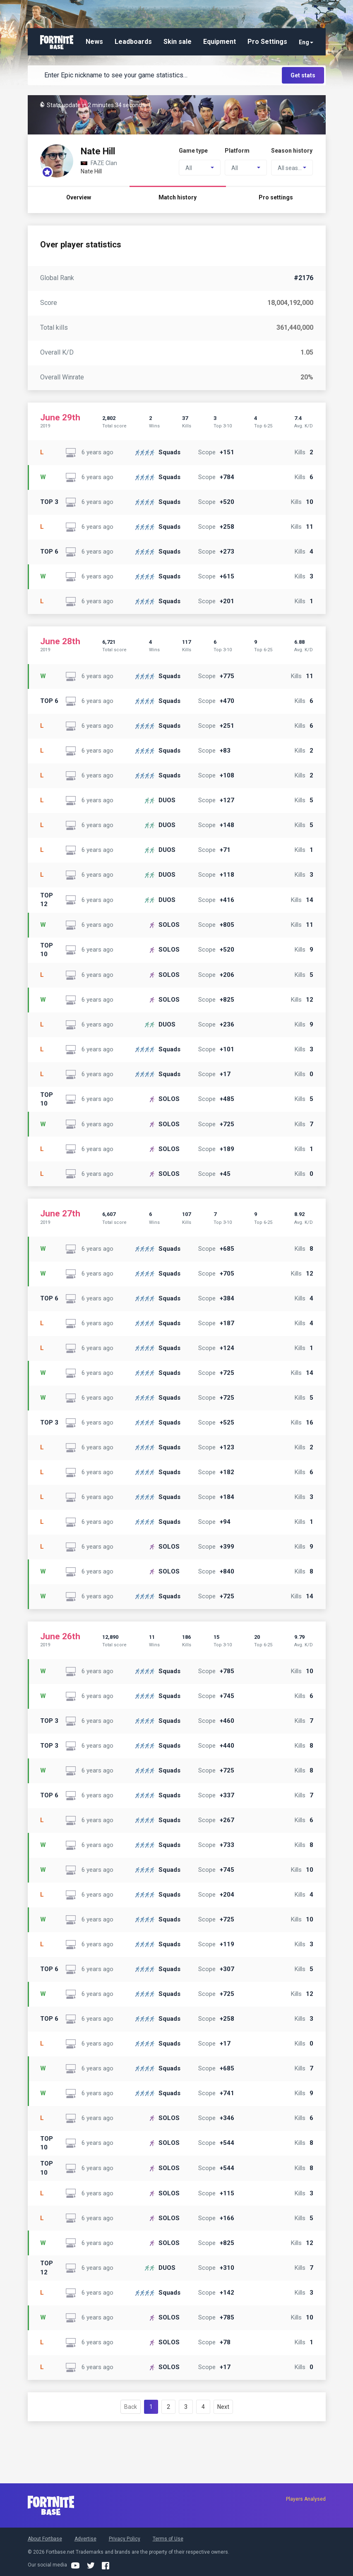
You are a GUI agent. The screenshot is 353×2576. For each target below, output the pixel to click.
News (94, 42)
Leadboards (133, 42)
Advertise (85, 2539)
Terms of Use (168, 2539)
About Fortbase (45, 2539)
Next (223, 2406)
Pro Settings (267, 42)
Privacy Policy (124, 2539)
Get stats (303, 75)
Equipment (219, 42)
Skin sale (177, 42)
